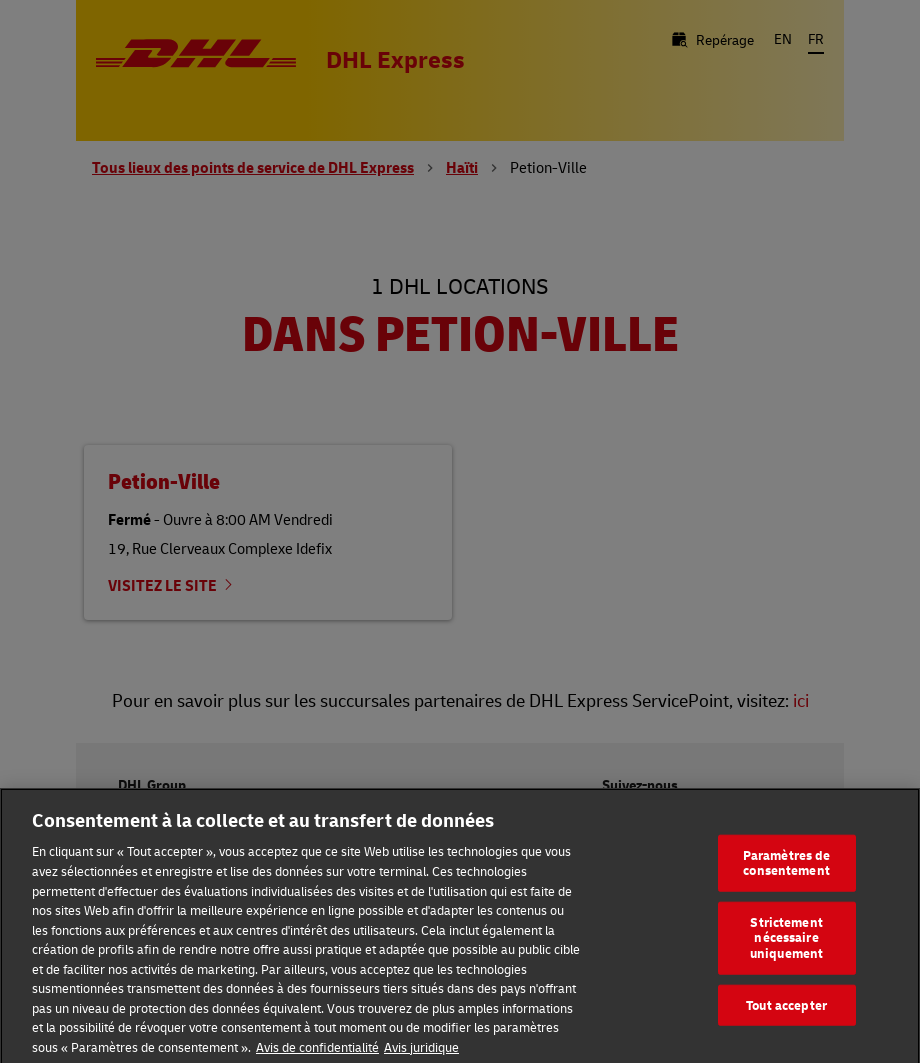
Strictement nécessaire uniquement (786, 944)
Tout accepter (786, 1011)
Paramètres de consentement (787, 869)
